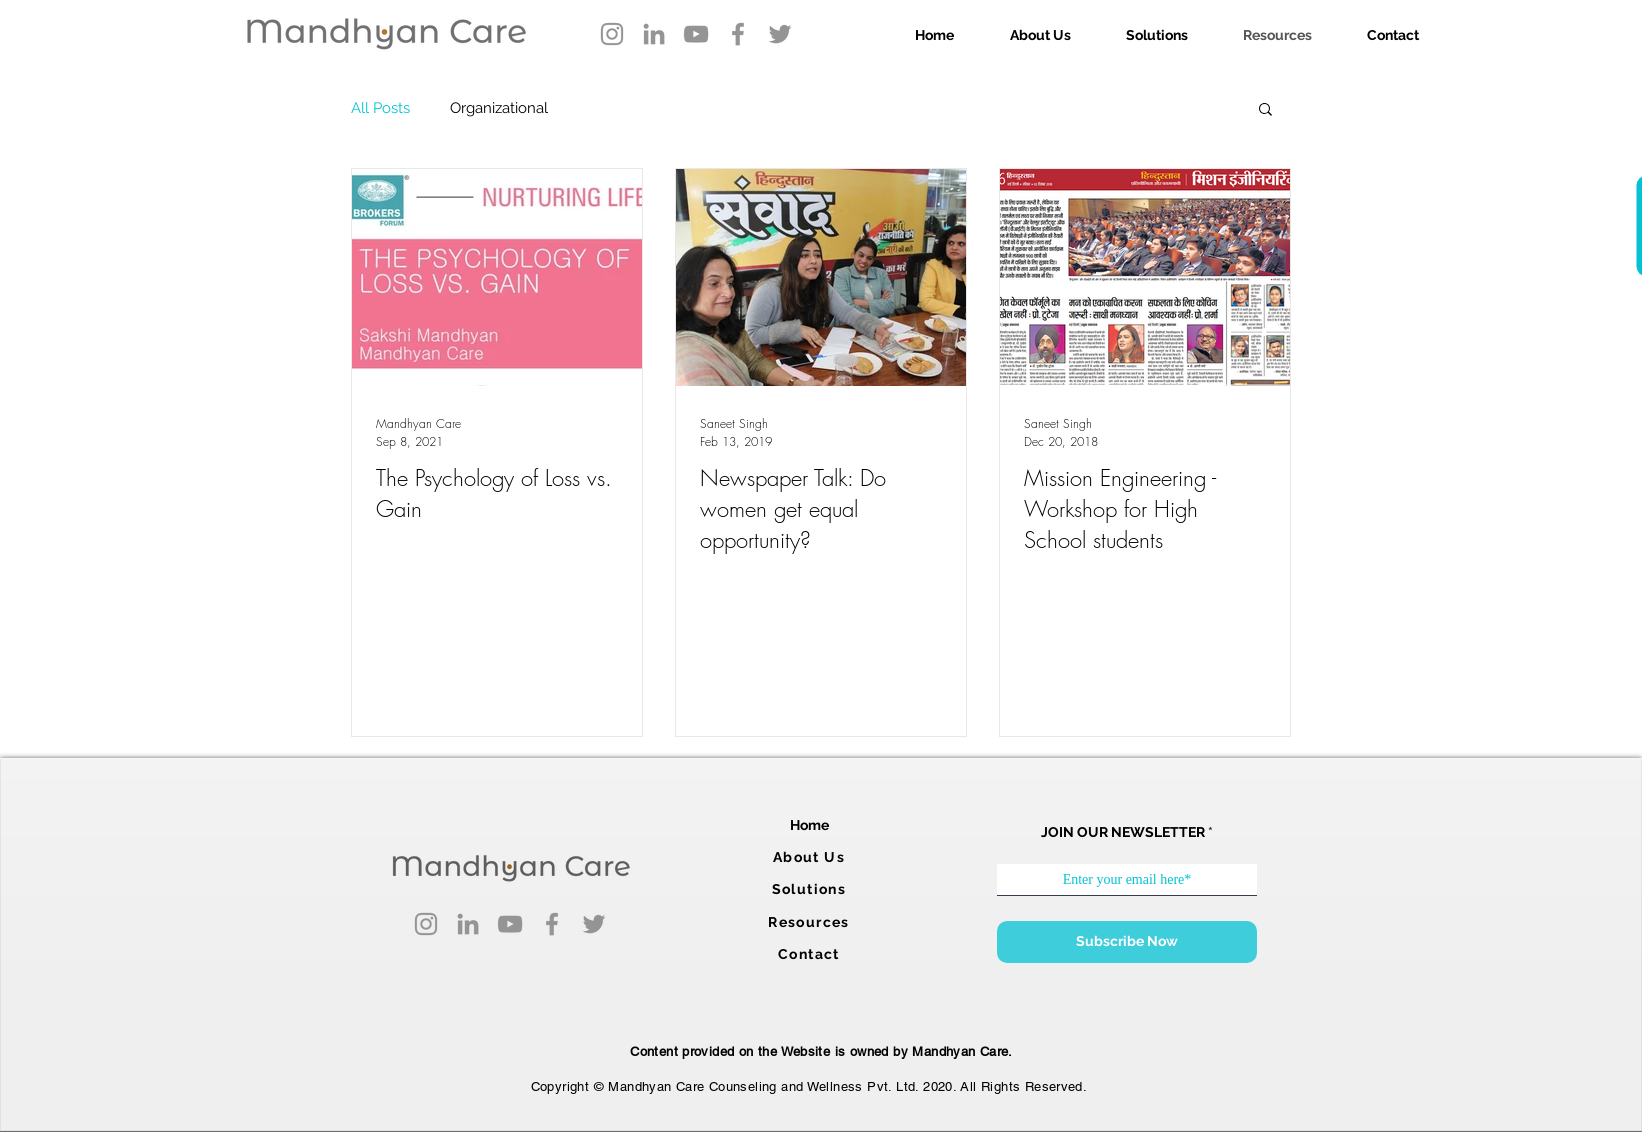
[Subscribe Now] (1127, 942)
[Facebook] (738, 34)
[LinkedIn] (654, 34)
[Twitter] (780, 34)
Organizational (499, 108)
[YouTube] (696, 34)
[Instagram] (612, 34)
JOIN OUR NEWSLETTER (1123, 832)
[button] (1265, 110)
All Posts (380, 108)
